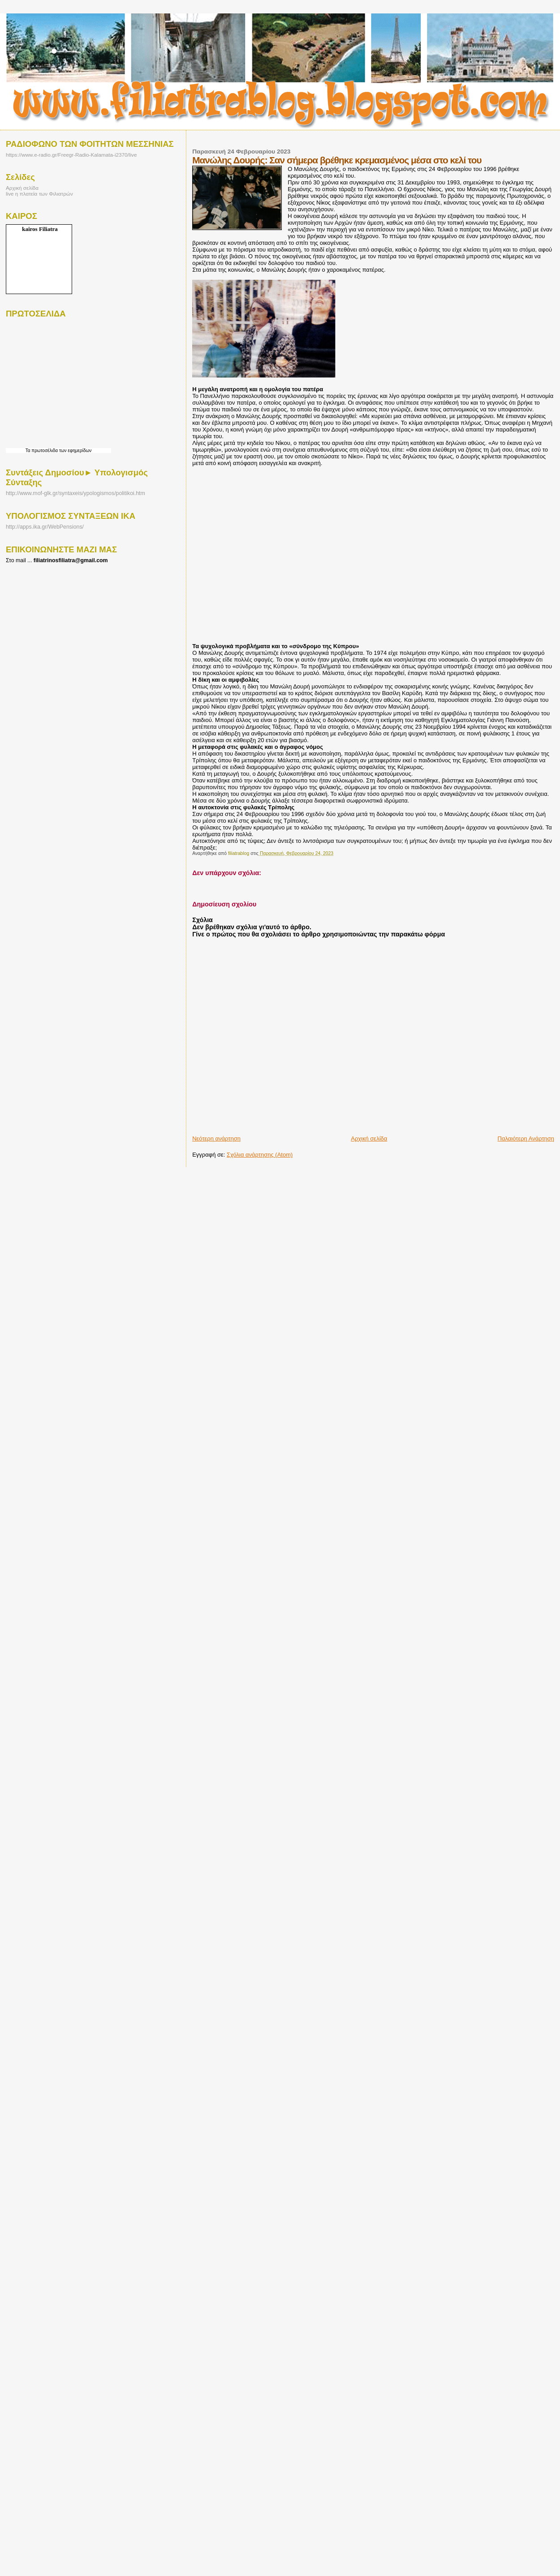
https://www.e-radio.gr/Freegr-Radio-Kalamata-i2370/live (71, 155)
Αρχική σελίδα (369, 1138)
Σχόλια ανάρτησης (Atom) (260, 1154)
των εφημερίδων (74, 450)
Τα (29, 450)
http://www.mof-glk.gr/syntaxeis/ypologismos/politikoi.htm (75, 493)
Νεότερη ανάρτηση (216, 1138)
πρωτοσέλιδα (44, 450)
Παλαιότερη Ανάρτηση (526, 1138)
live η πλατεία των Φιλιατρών (39, 194)
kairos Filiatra (40, 229)
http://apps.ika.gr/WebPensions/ (45, 527)
